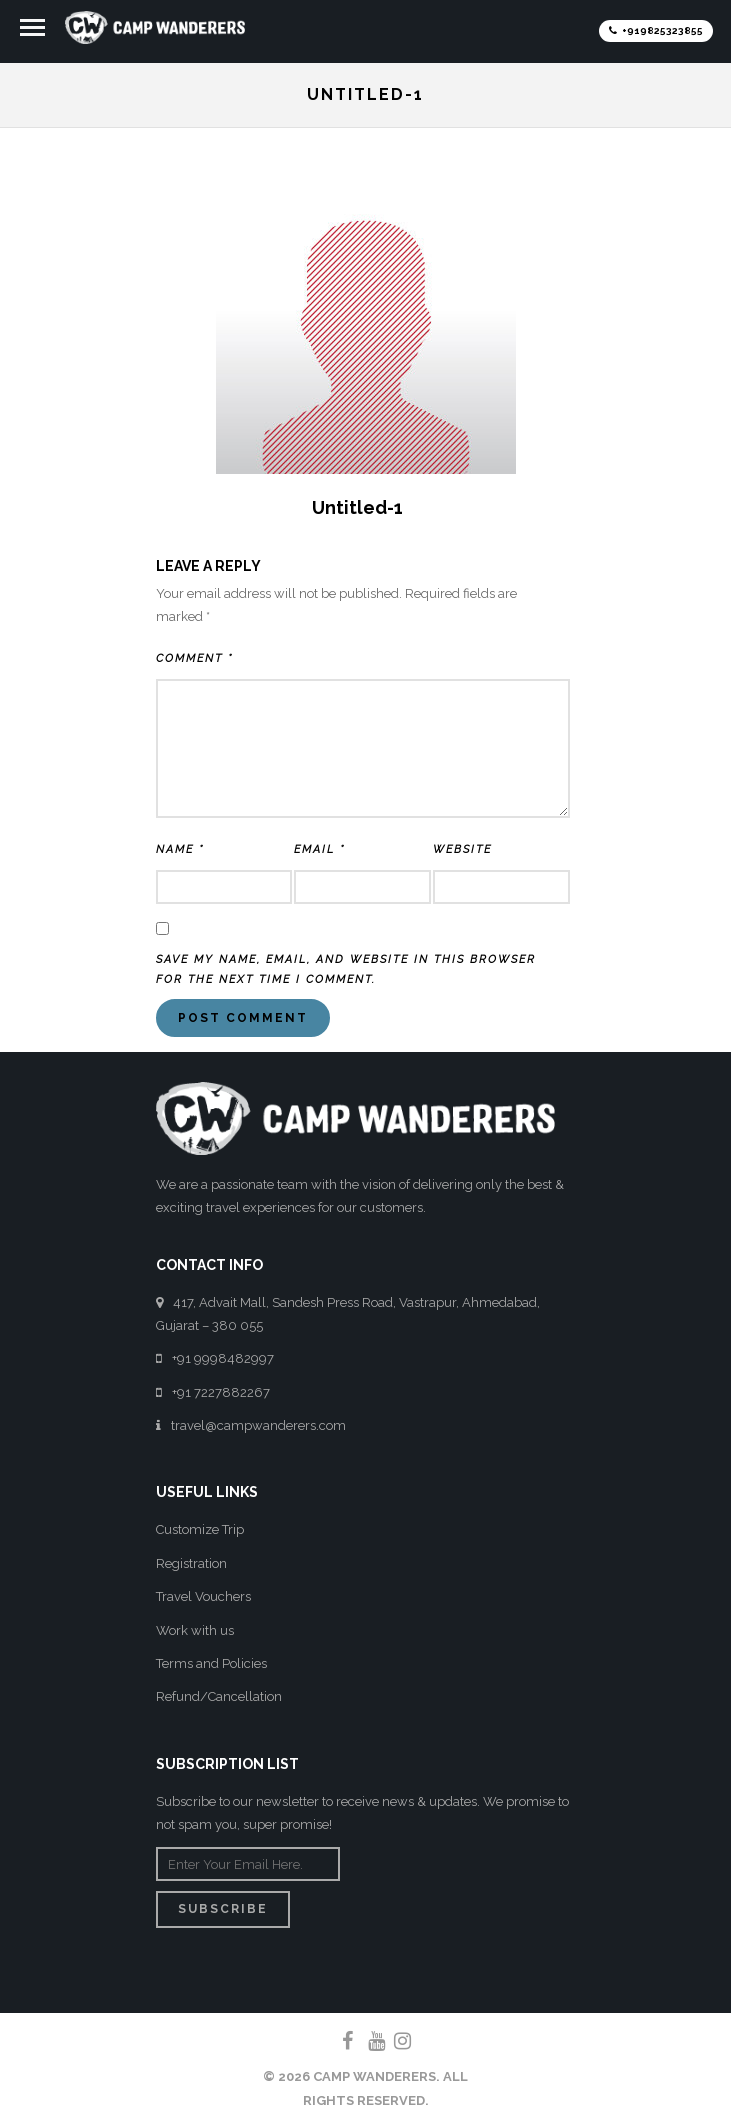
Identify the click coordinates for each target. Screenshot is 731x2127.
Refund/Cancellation (219, 1696)
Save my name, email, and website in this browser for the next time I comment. (346, 969)
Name (180, 849)
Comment (194, 658)
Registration (191, 1563)
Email (319, 849)
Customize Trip (200, 1529)
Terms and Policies (211, 1663)
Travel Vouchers (203, 1596)
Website (462, 849)
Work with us (195, 1630)
